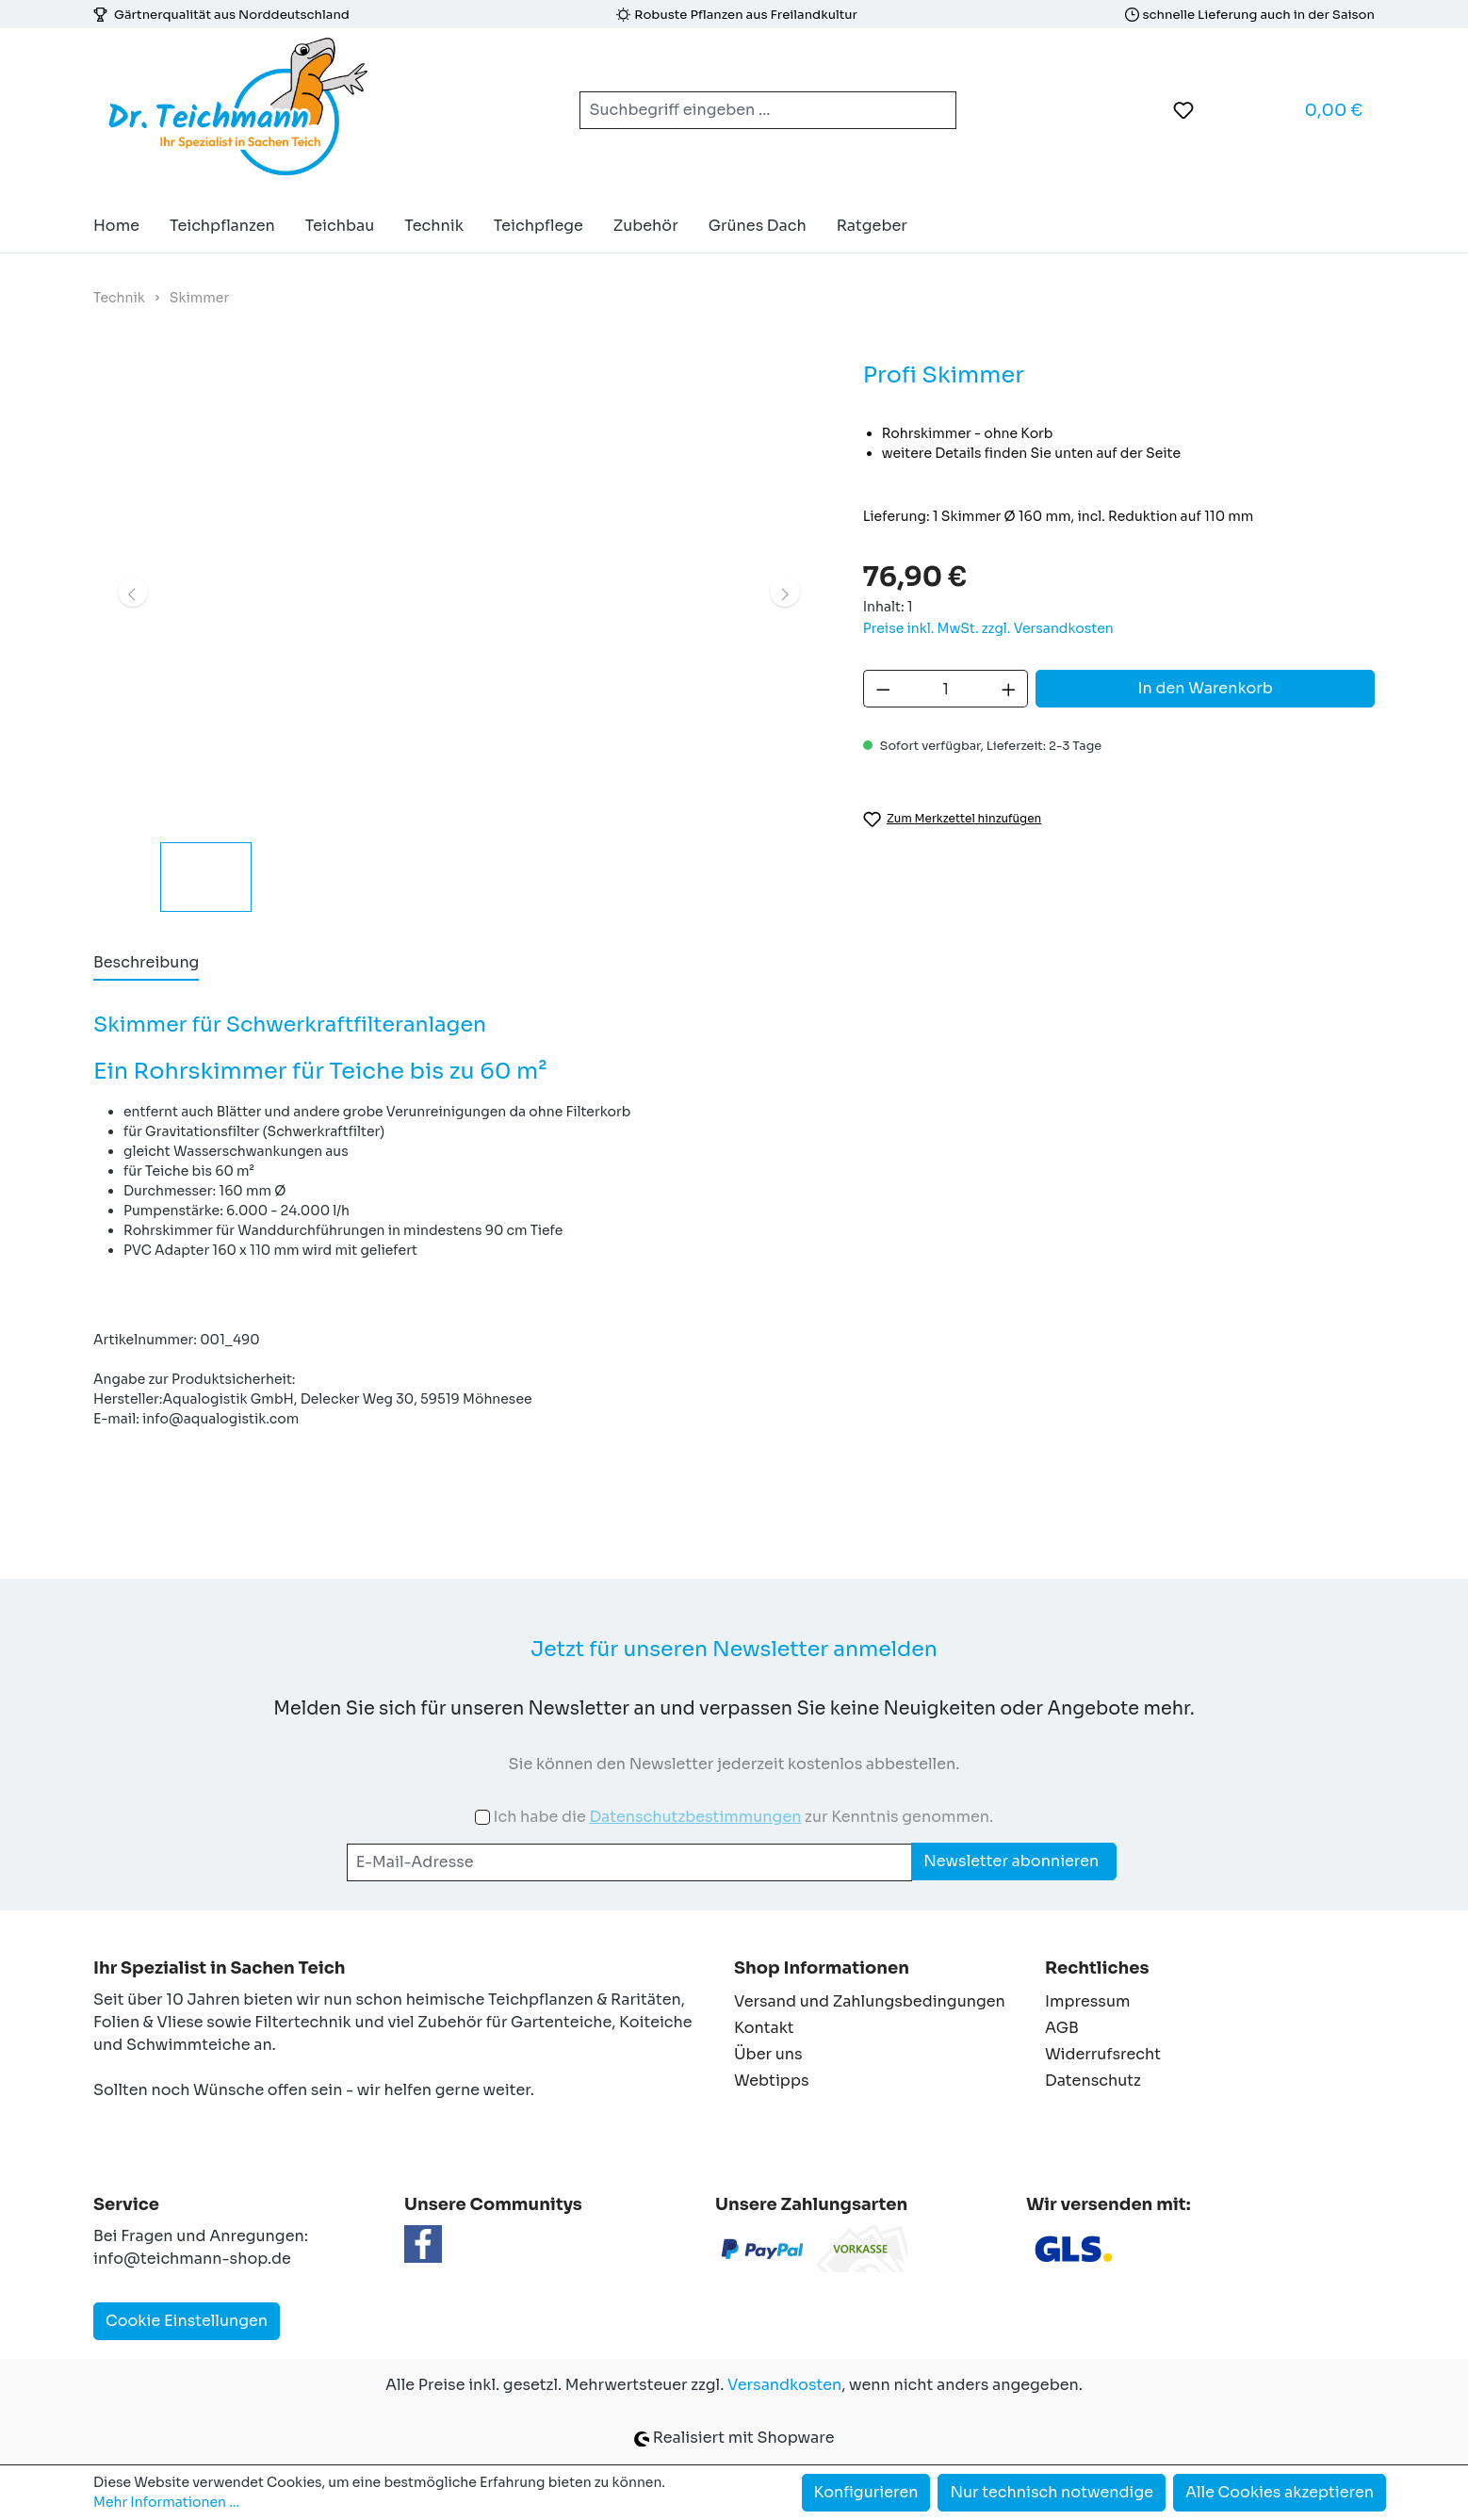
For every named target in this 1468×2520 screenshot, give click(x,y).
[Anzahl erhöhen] (1009, 688)
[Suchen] (933, 110)
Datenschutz (1093, 2080)
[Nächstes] (785, 592)
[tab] (146, 964)
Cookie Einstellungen (187, 2321)
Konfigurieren (866, 2492)
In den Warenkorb (1205, 688)
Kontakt (764, 2028)
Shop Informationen (821, 1968)
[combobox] (745, 110)
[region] (459, 634)
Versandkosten (784, 2385)
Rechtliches (1097, 1968)
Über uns (768, 2054)
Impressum (1087, 2001)
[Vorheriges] (133, 592)
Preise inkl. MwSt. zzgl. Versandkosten (988, 628)
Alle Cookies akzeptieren (1279, 2492)
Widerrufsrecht (1103, 2054)
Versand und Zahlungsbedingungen (869, 2001)
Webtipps (771, 2080)
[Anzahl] (945, 688)
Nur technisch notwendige (1051, 2492)
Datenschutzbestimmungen (695, 1817)
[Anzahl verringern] (883, 688)
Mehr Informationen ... (166, 2502)
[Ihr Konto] (1230, 110)
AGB (1062, 2028)
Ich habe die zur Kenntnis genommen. (743, 1817)
